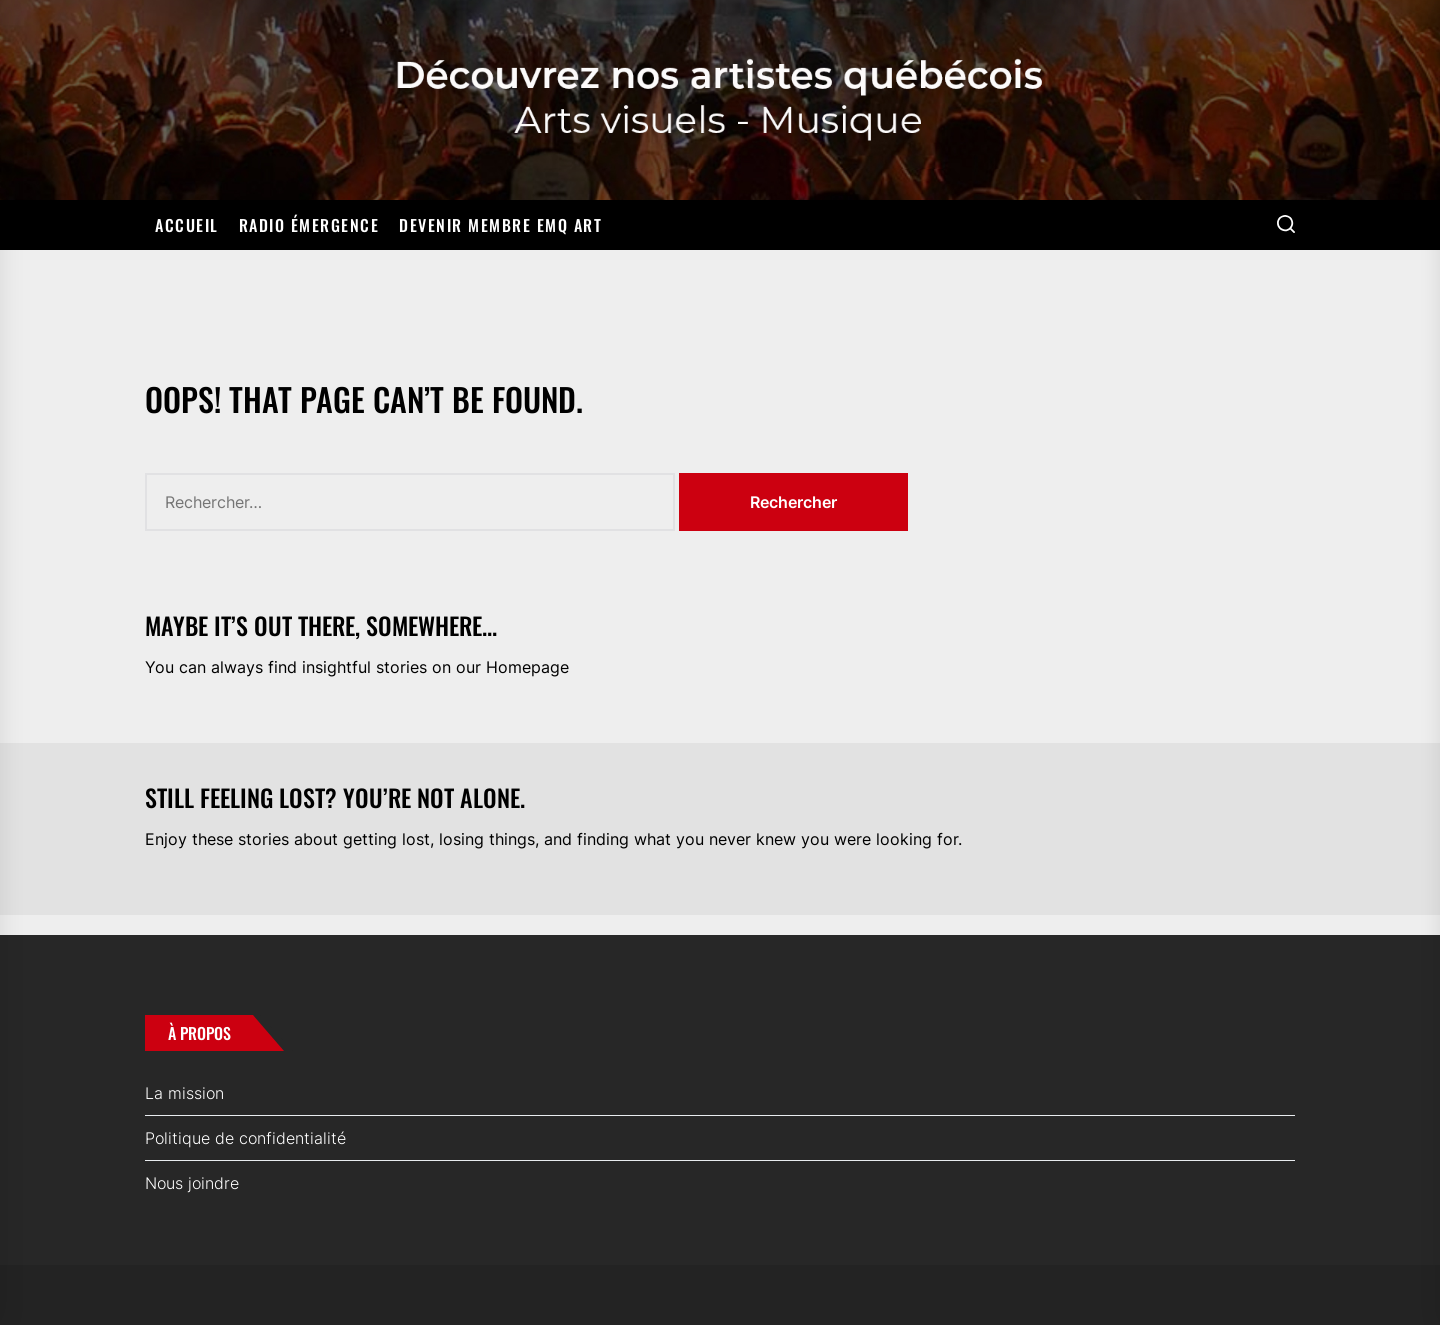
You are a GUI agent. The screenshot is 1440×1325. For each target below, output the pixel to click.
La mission (184, 1093)
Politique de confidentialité (245, 1138)
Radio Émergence (309, 225)
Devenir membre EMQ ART (500, 225)
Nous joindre (192, 1183)
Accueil (187, 225)
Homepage (527, 667)
